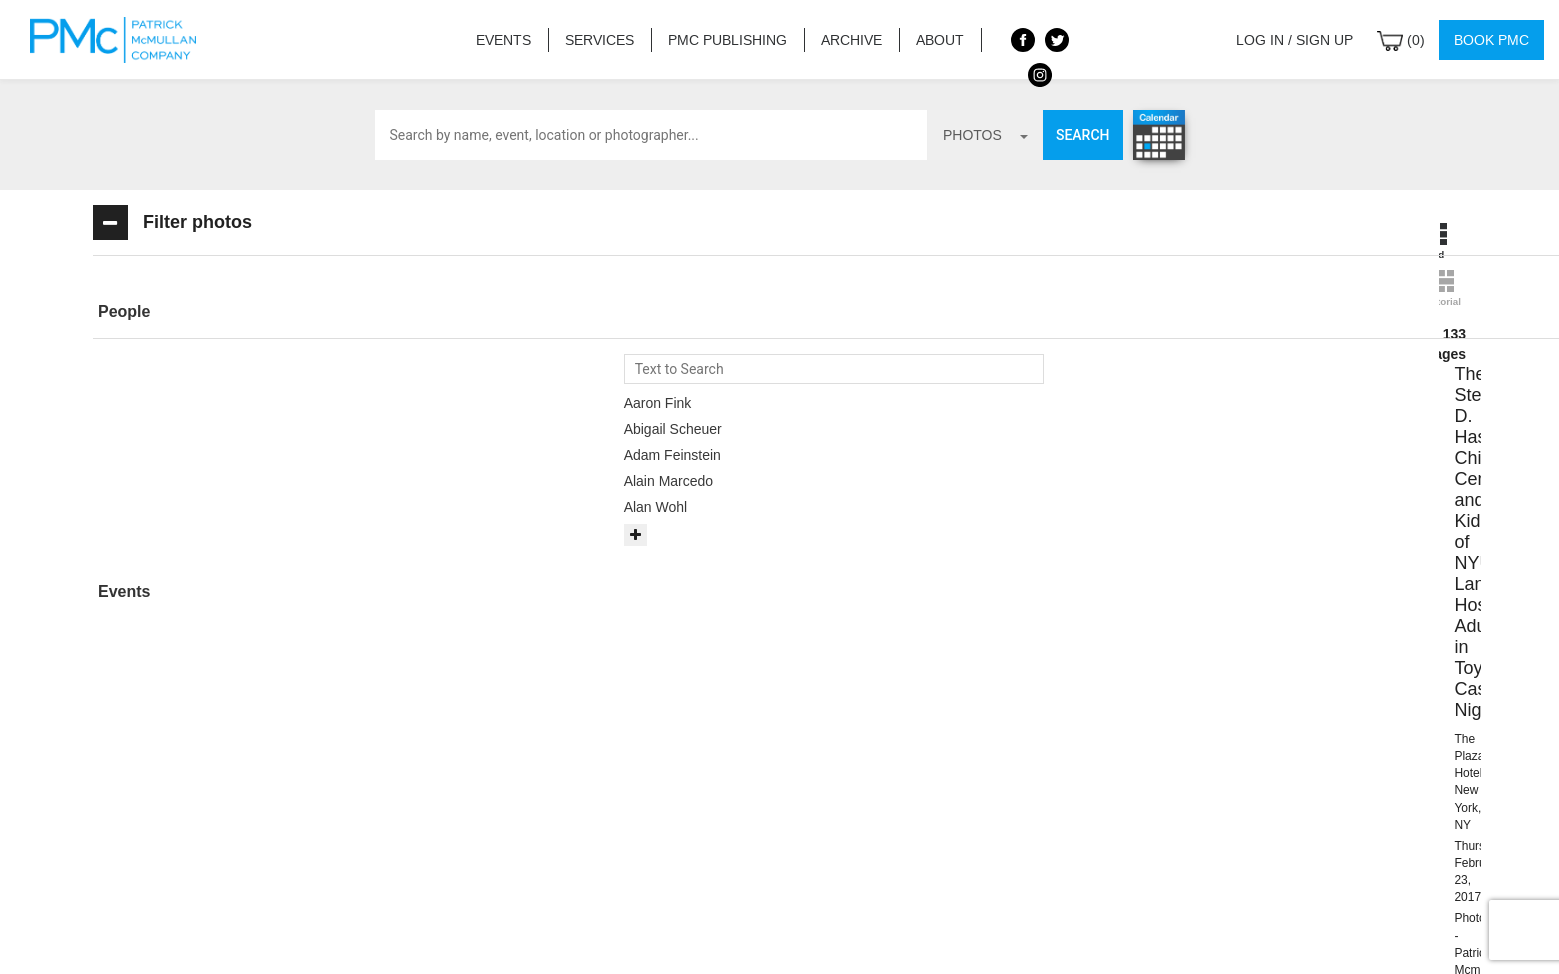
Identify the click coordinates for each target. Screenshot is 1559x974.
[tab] (238, 312)
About (938, 40)
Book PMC (1491, 40)
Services (598, 40)
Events (502, 40)
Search (1083, 135)
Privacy (862, 934)
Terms (788, 934)
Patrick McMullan (119, 40)
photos (985, 135)
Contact (710, 934)
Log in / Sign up (1294, 40)
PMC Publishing (726, 40)
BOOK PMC (779, 737)
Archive (850, 40)
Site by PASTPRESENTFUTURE (1247, 809)
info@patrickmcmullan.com (659, 798)
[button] (238, 312)
